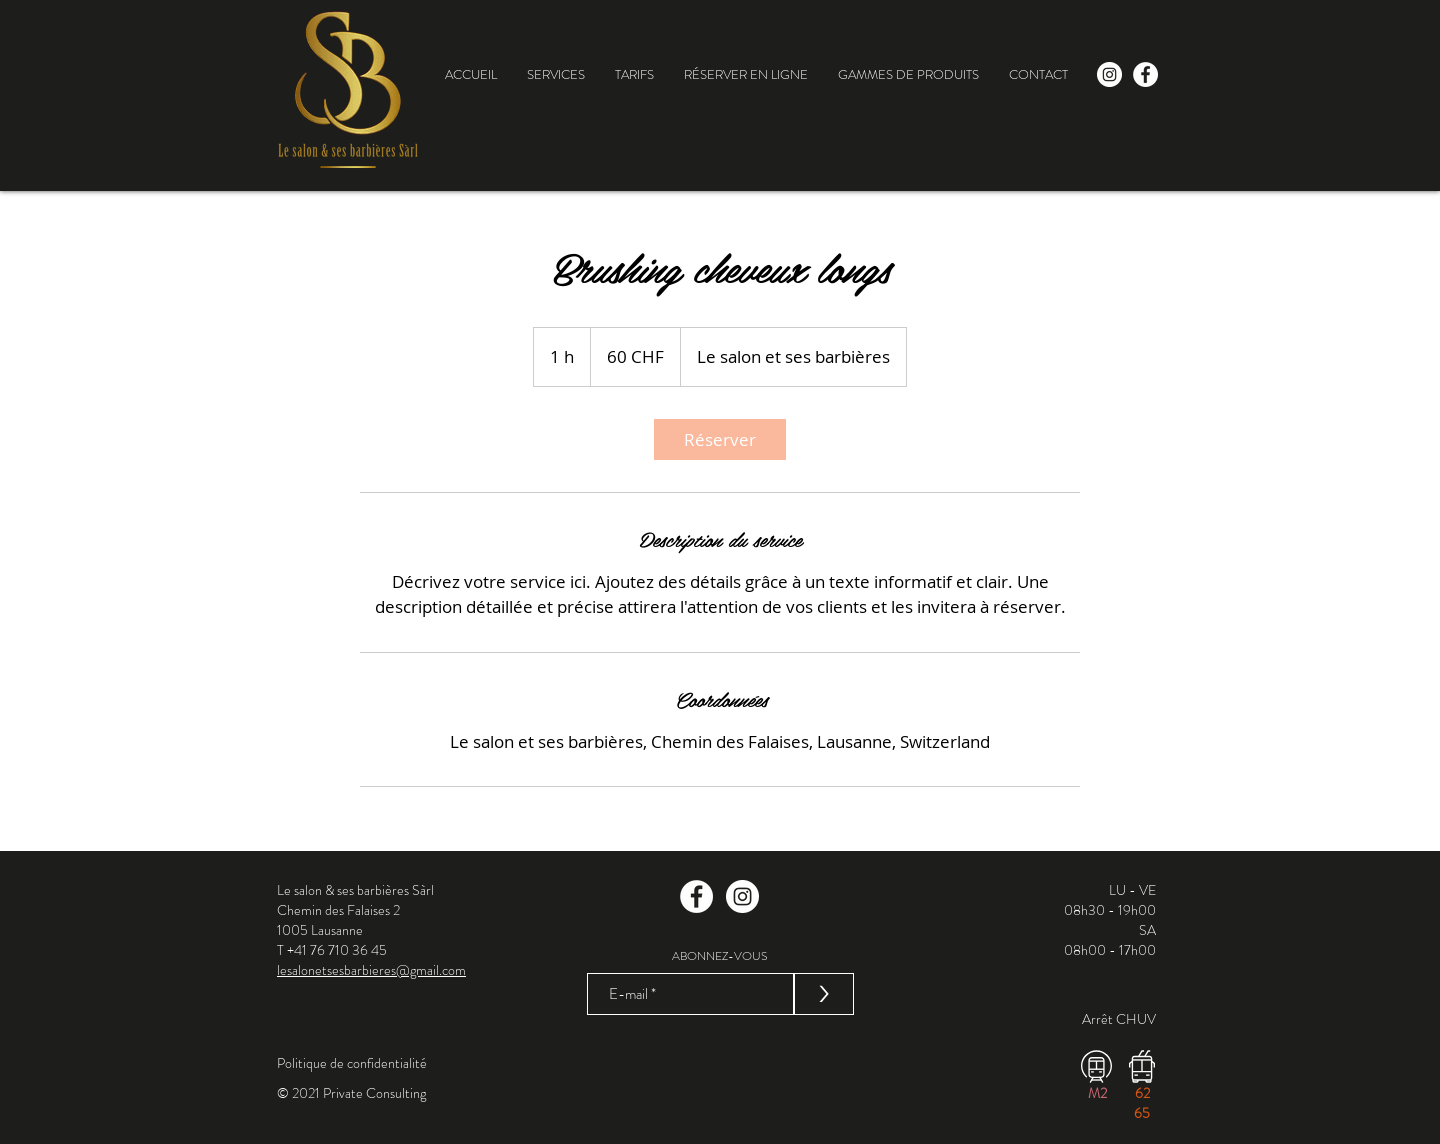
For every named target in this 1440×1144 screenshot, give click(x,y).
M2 (1097, 1093)
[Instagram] (742, 896)
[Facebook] (696, 896)
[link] (720, 439)
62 (1142, 1093)
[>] (824, 994)
